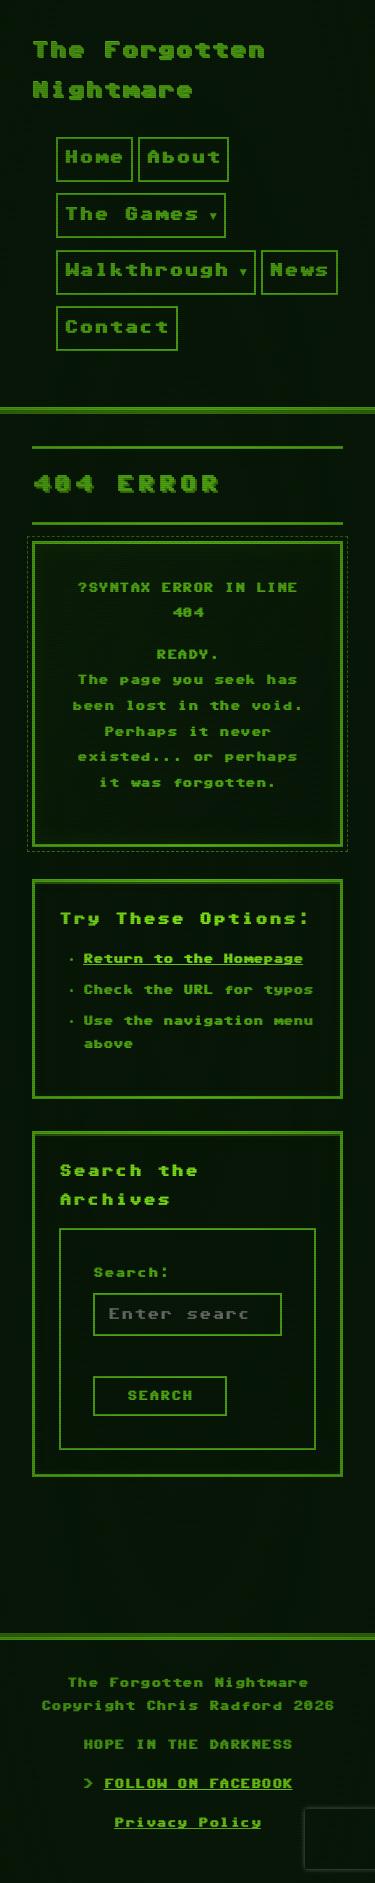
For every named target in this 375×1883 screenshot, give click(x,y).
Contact (116, 328)
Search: (131, 1273)
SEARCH (160, 1396)
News (299, 271)
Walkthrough (146, 271)
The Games (131, 215)
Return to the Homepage (193, 959)
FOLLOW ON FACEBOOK (198, 1784)
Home (94, 158)
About (183, 158)
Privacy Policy (187, 1823)
